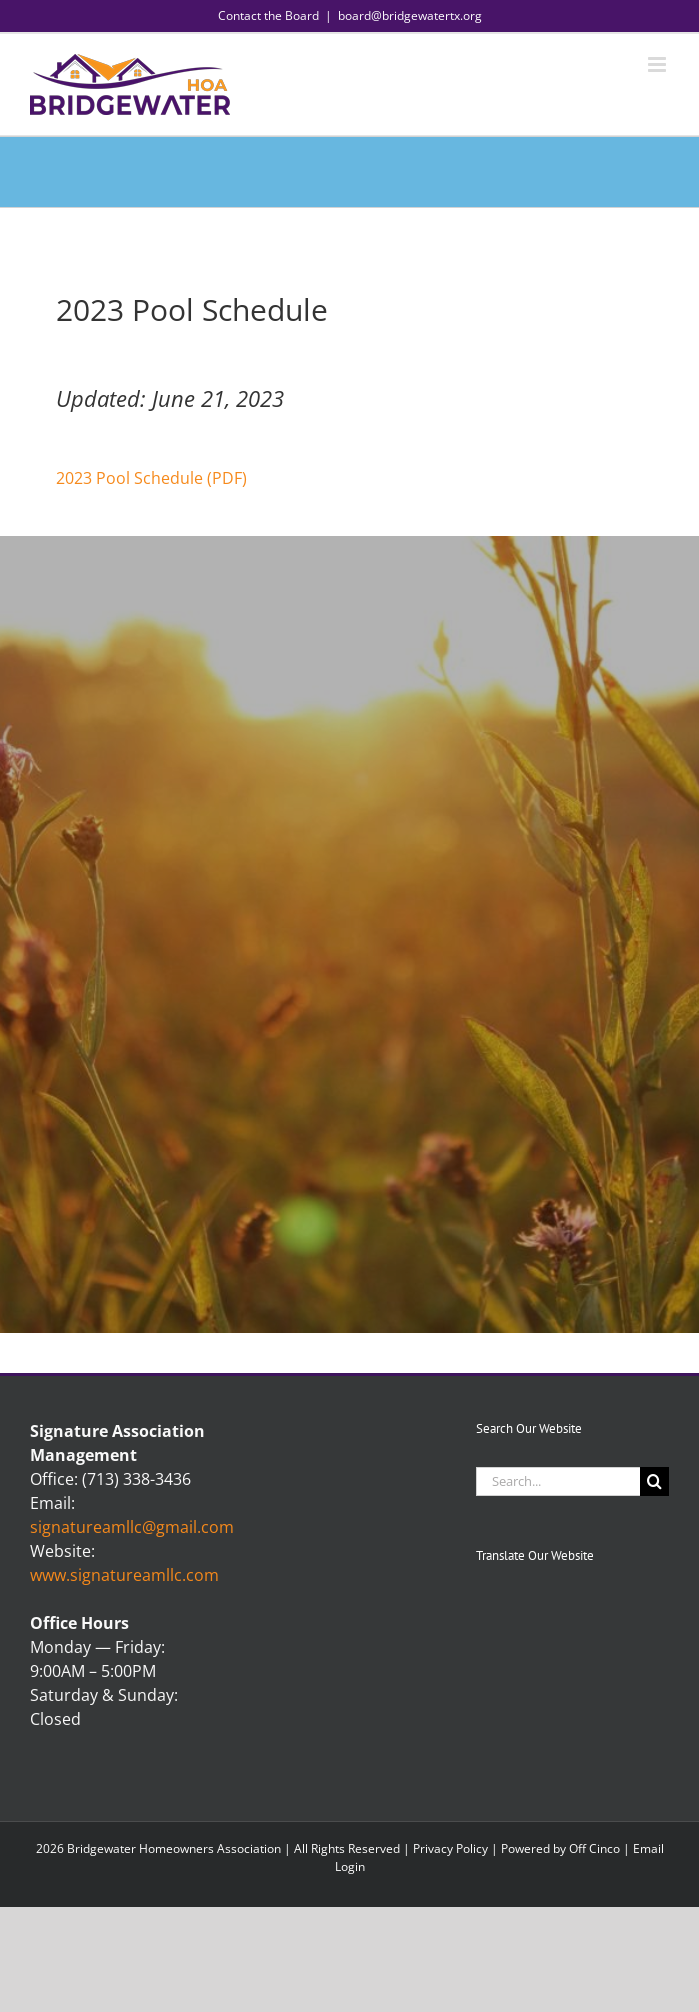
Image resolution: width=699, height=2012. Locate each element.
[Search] (654, 1481)
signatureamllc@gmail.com (132, 1527)
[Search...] (558, 1481)
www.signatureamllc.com (124, 1575)
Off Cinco (594, 1848)
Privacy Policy (450, 1848)
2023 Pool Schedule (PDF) (151, 478)
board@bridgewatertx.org (410, 15)
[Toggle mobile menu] (658, 64)
